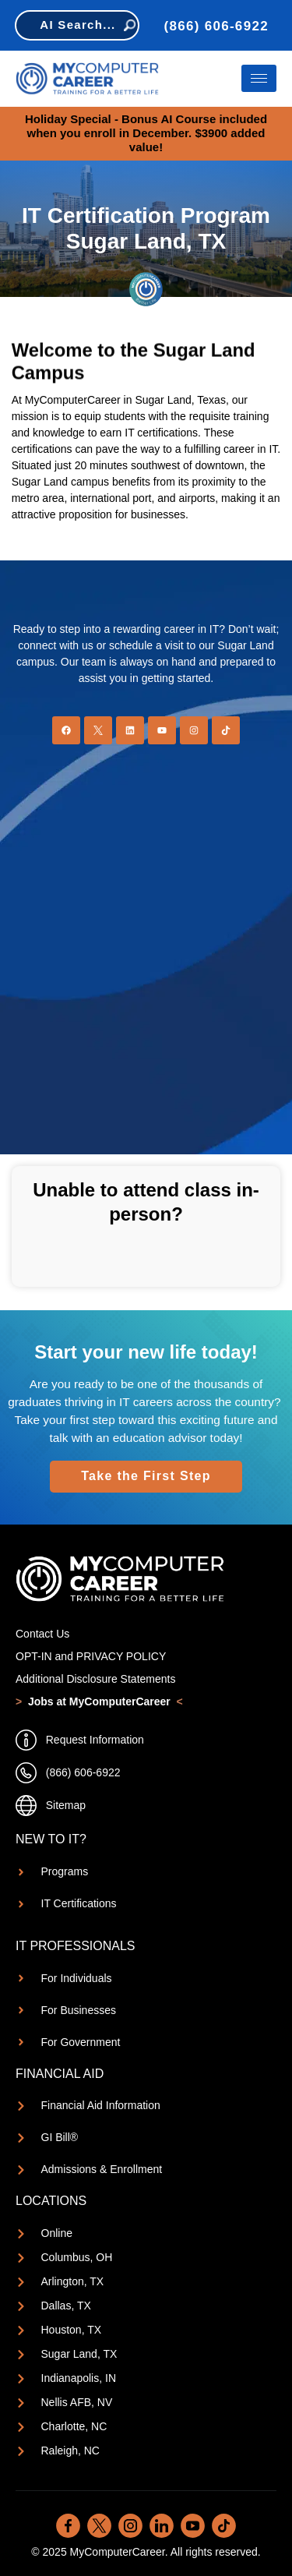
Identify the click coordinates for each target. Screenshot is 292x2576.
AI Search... (87, 24)
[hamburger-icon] (258, 78)
